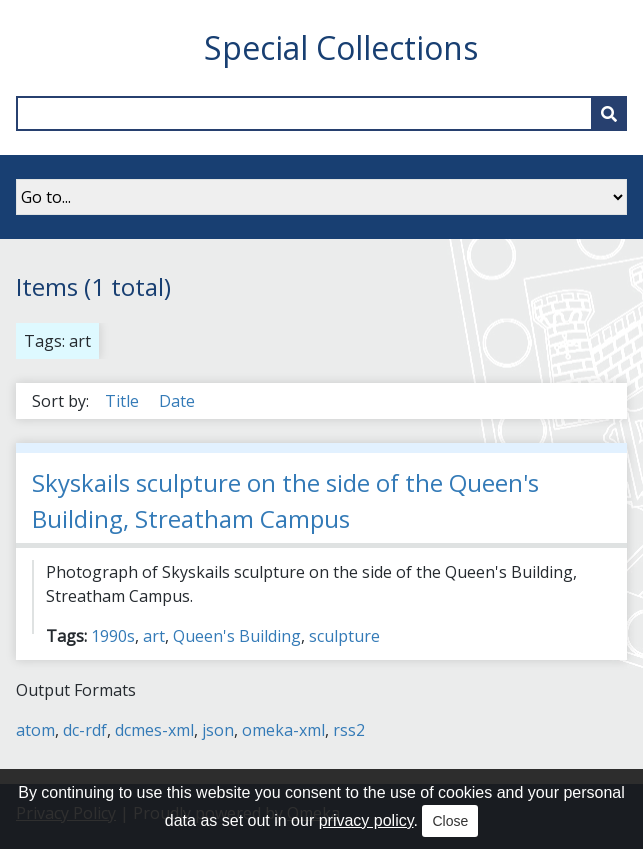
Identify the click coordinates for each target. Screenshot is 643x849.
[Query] (321, 113)
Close (450, 821)
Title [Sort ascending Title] (124, 401)
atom (35, 730)
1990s (113, 636)
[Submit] (609, 113)
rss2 (349, 730)
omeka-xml (283, 730)
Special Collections (341, 47)
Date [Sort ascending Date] (177, 401)
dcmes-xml (154, 730)
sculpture (344, 636)
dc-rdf (85, 730)
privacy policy (366, 820)
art (154, 636)
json (218, 730)
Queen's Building (237, 636)
